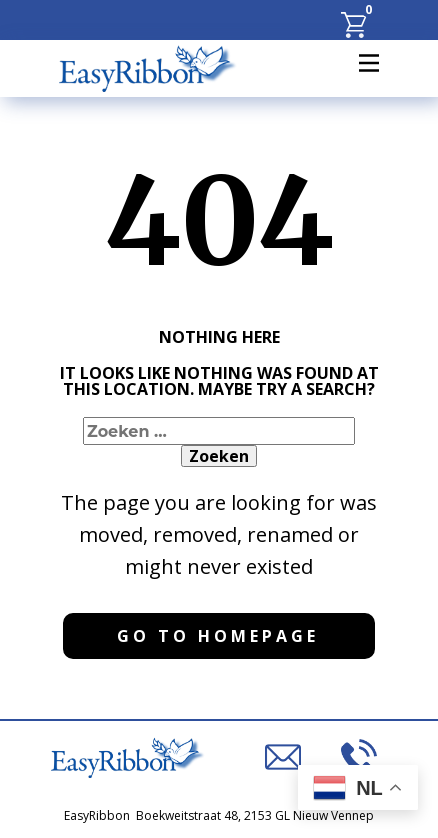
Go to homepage (218, 636)
